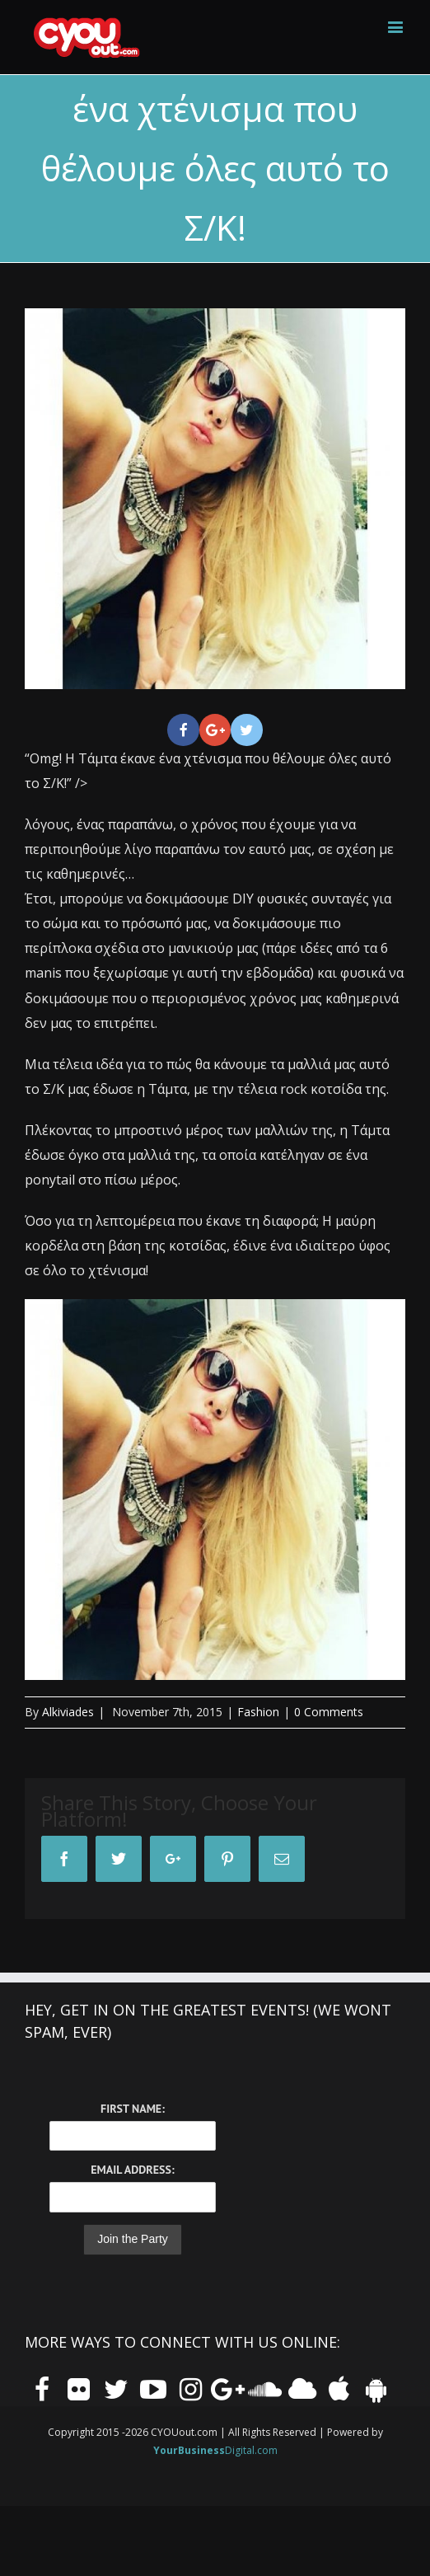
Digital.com (215, 2450)
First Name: (132, 2108)
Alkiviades (68, 1712)
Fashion (258, 1712)
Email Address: (132, 2169)
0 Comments (328, 1712)
